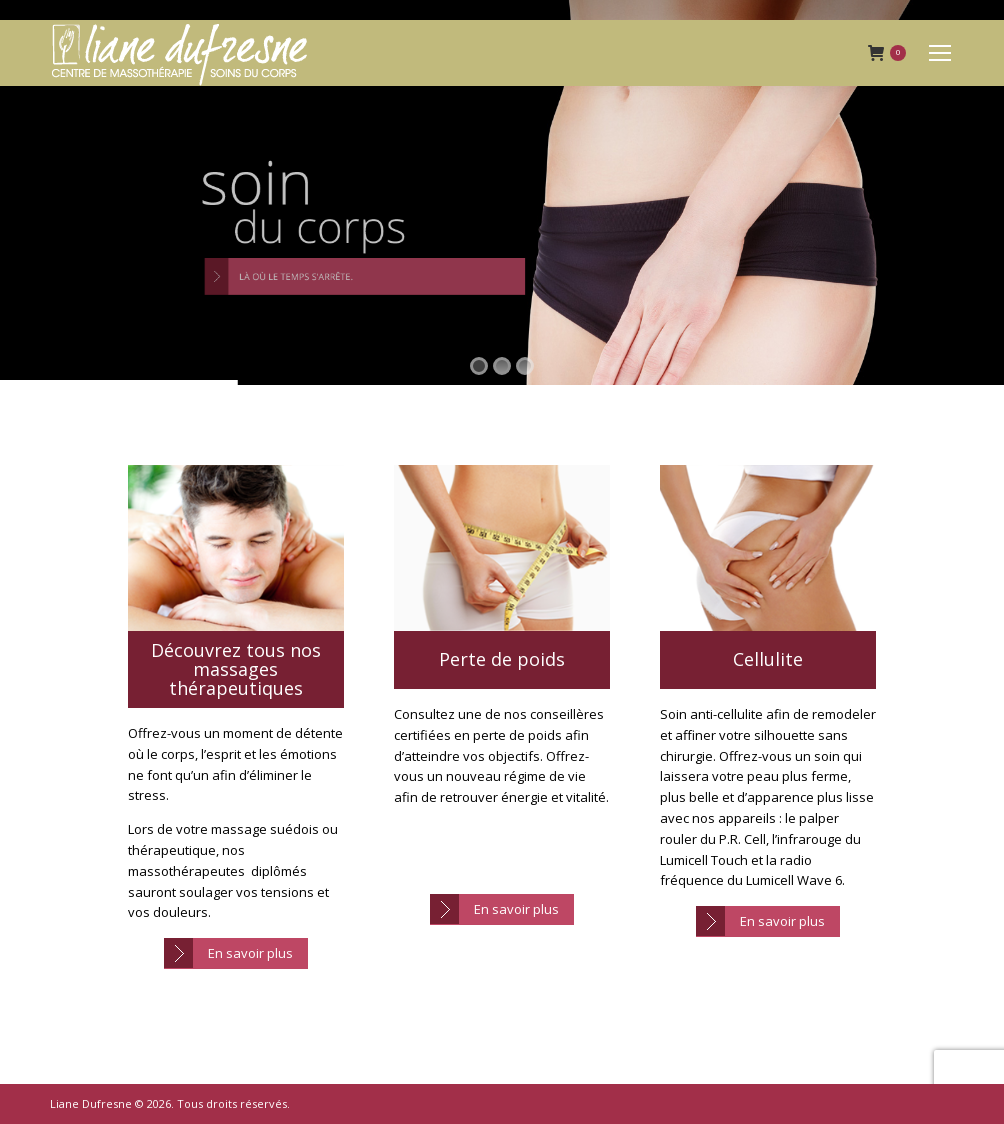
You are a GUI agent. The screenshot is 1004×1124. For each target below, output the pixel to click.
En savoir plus (250, 953)
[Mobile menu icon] (940, 53)
